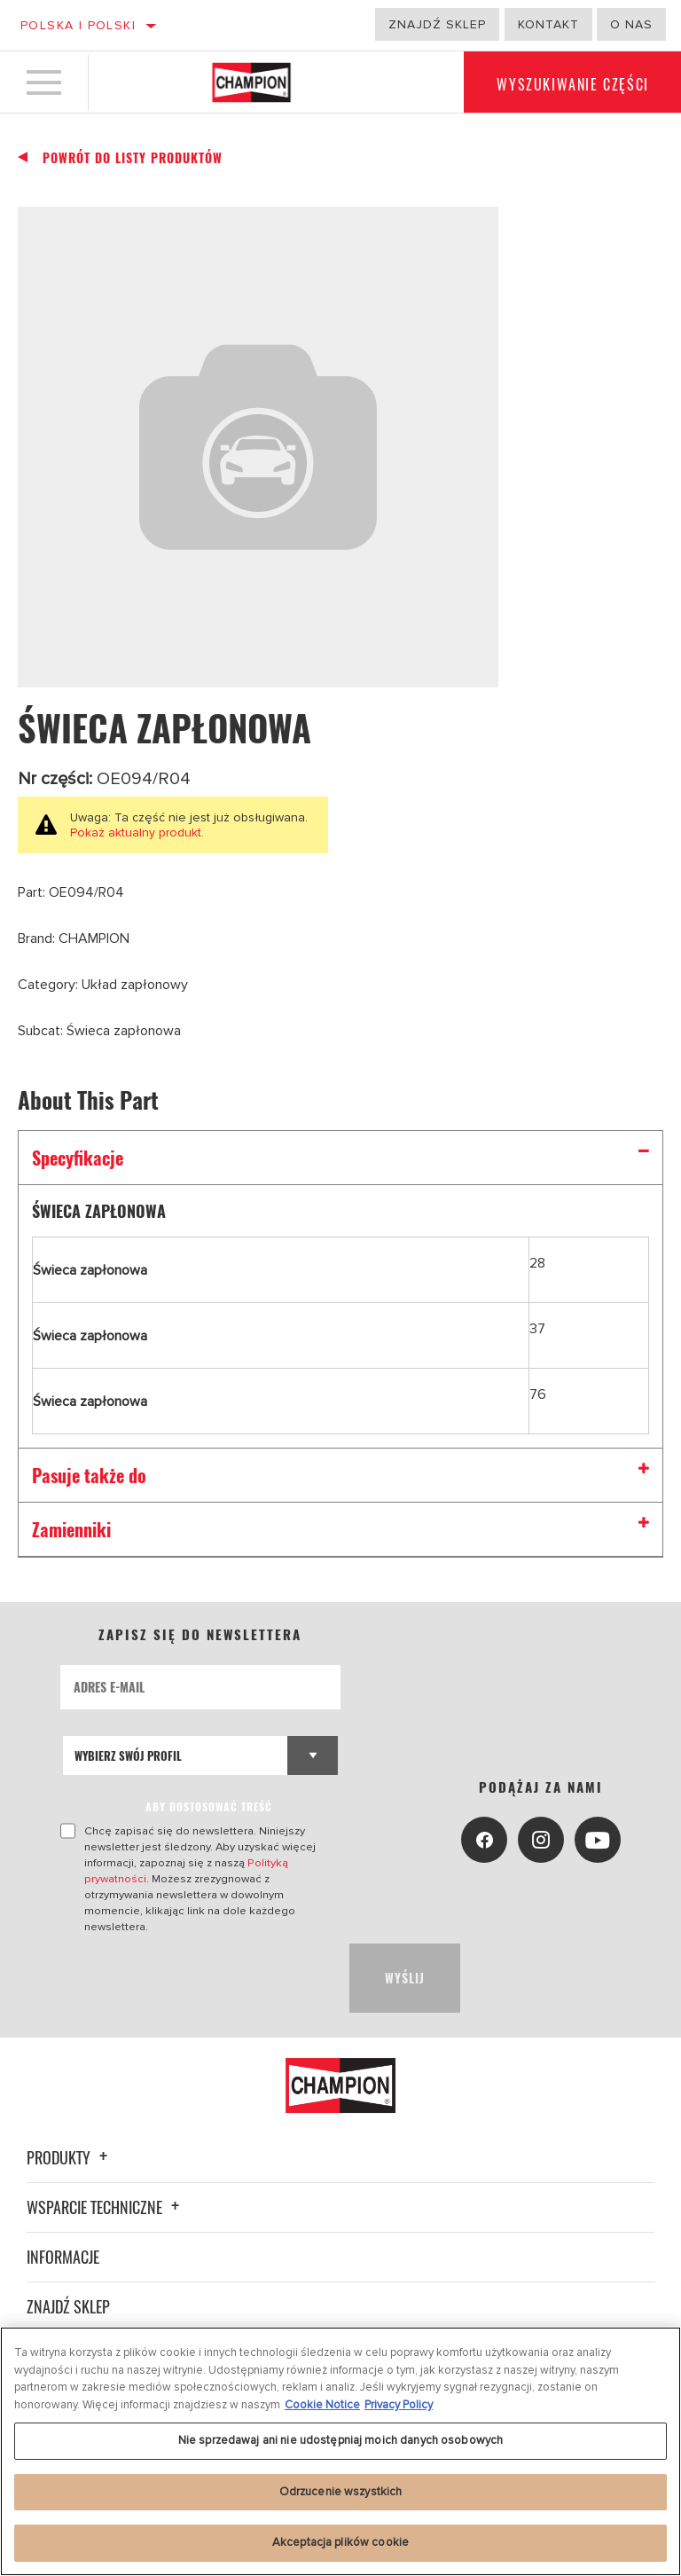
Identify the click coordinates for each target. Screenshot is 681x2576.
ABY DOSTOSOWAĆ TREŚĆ (209, 1806)
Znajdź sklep (437, 24)
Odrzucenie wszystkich (341, 2492)
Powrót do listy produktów (133, 158)
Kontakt (548, 24)
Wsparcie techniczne (105, 2191)
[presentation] (195, 1962)
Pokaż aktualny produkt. (137, 832)
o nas (631, 24)
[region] (340, 2451)
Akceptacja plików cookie (340, 2542)
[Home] (251, 83)
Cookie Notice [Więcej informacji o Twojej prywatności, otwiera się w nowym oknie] (322, 2405)
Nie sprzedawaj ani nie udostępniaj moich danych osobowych (340, 2440)
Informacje (63, 2240)
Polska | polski (78, 25)
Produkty (70, 2141)
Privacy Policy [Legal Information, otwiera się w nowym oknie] (398, 2405)
